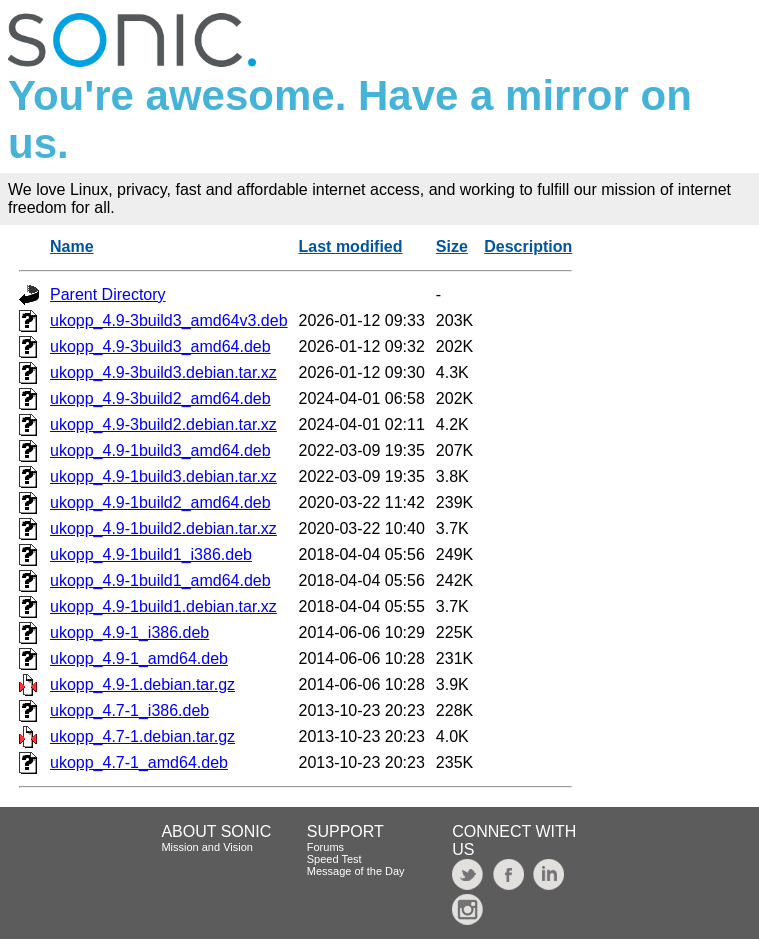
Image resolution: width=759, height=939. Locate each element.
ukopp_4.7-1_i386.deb (129, 710)
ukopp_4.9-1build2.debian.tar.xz (163, 528)
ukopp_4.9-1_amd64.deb (139, 658)
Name (72, 246)
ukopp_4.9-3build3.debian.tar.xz (163, 372)
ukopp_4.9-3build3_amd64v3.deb (169, 320)
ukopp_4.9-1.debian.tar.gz (142, 684)
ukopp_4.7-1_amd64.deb (139, 762)
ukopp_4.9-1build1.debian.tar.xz (163, 606)
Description (528, 246)
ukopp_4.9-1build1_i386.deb (151, 554)
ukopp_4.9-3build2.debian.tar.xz (163, 424)
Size (452, 246)
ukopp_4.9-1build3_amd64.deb (160, 450)
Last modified (351, 246)
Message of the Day (356, 871)
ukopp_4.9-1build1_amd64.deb (160, 580)
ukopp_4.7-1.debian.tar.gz (142, 736)
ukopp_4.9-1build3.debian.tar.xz (163, 476)
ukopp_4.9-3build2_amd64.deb (160, 398)
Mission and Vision (207, 847)
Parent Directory (108, 294)
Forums (325, 847)
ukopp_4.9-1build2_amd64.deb (160, 502)
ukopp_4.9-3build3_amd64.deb (160, 346)
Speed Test (334, 859)
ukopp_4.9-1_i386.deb (129, 632)
